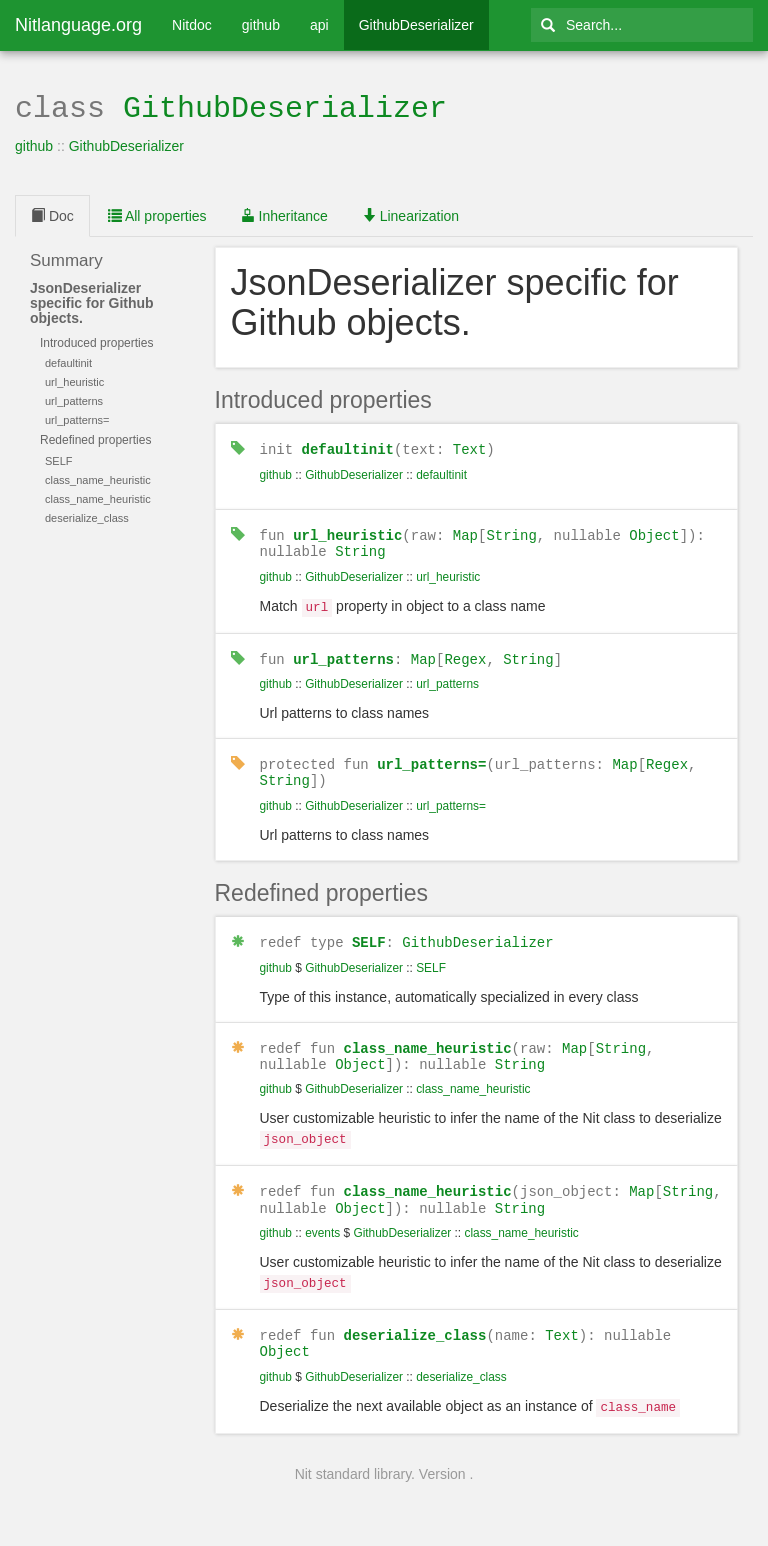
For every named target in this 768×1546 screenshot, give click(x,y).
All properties (157, 214)
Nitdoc (192, 25)
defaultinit (348, 446)
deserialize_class (415, 1319)
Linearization (410, 214)
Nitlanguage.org (78, 25)
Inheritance (284, 214)
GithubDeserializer (416, 25)
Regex (465, 652)
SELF (369, 933)
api (319, 25)
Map (465, 531)
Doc (52, 214)
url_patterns (343, 652)
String (511, 531)
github (261, 25)
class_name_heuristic (428, 1038)
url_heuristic (347, 531)
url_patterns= (431, 756)
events (322, 1220)
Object (654, 531)
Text (470, 446)
